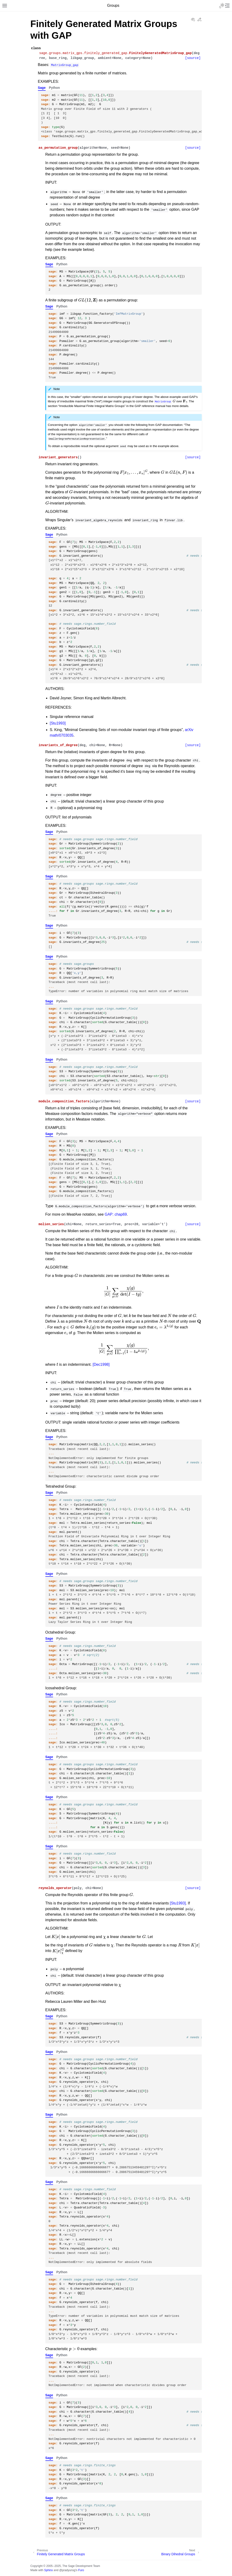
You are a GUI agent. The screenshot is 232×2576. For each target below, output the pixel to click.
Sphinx (48, 2570)
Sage (42, 88)
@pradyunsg (67, 2570)
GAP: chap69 (116, 1214)
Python (54, 88)
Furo (81, 2570)
